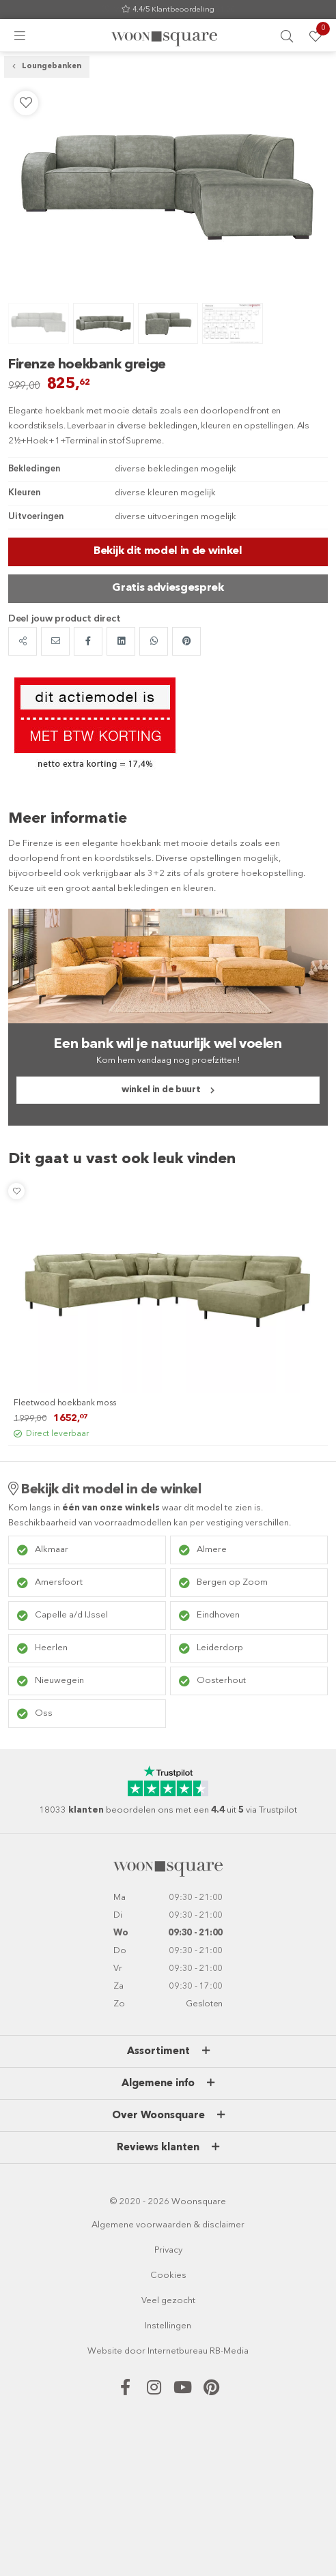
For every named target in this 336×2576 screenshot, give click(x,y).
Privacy (168, 2250)
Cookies (168, 2275)
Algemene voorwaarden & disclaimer (168, 2225)
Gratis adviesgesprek (168, 588)
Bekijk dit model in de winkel (168, 551)
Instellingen (168, 2326)
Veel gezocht (168, 2300)
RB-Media (229, 2351)
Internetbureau (178, 2351)
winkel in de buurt (161, 1089)
